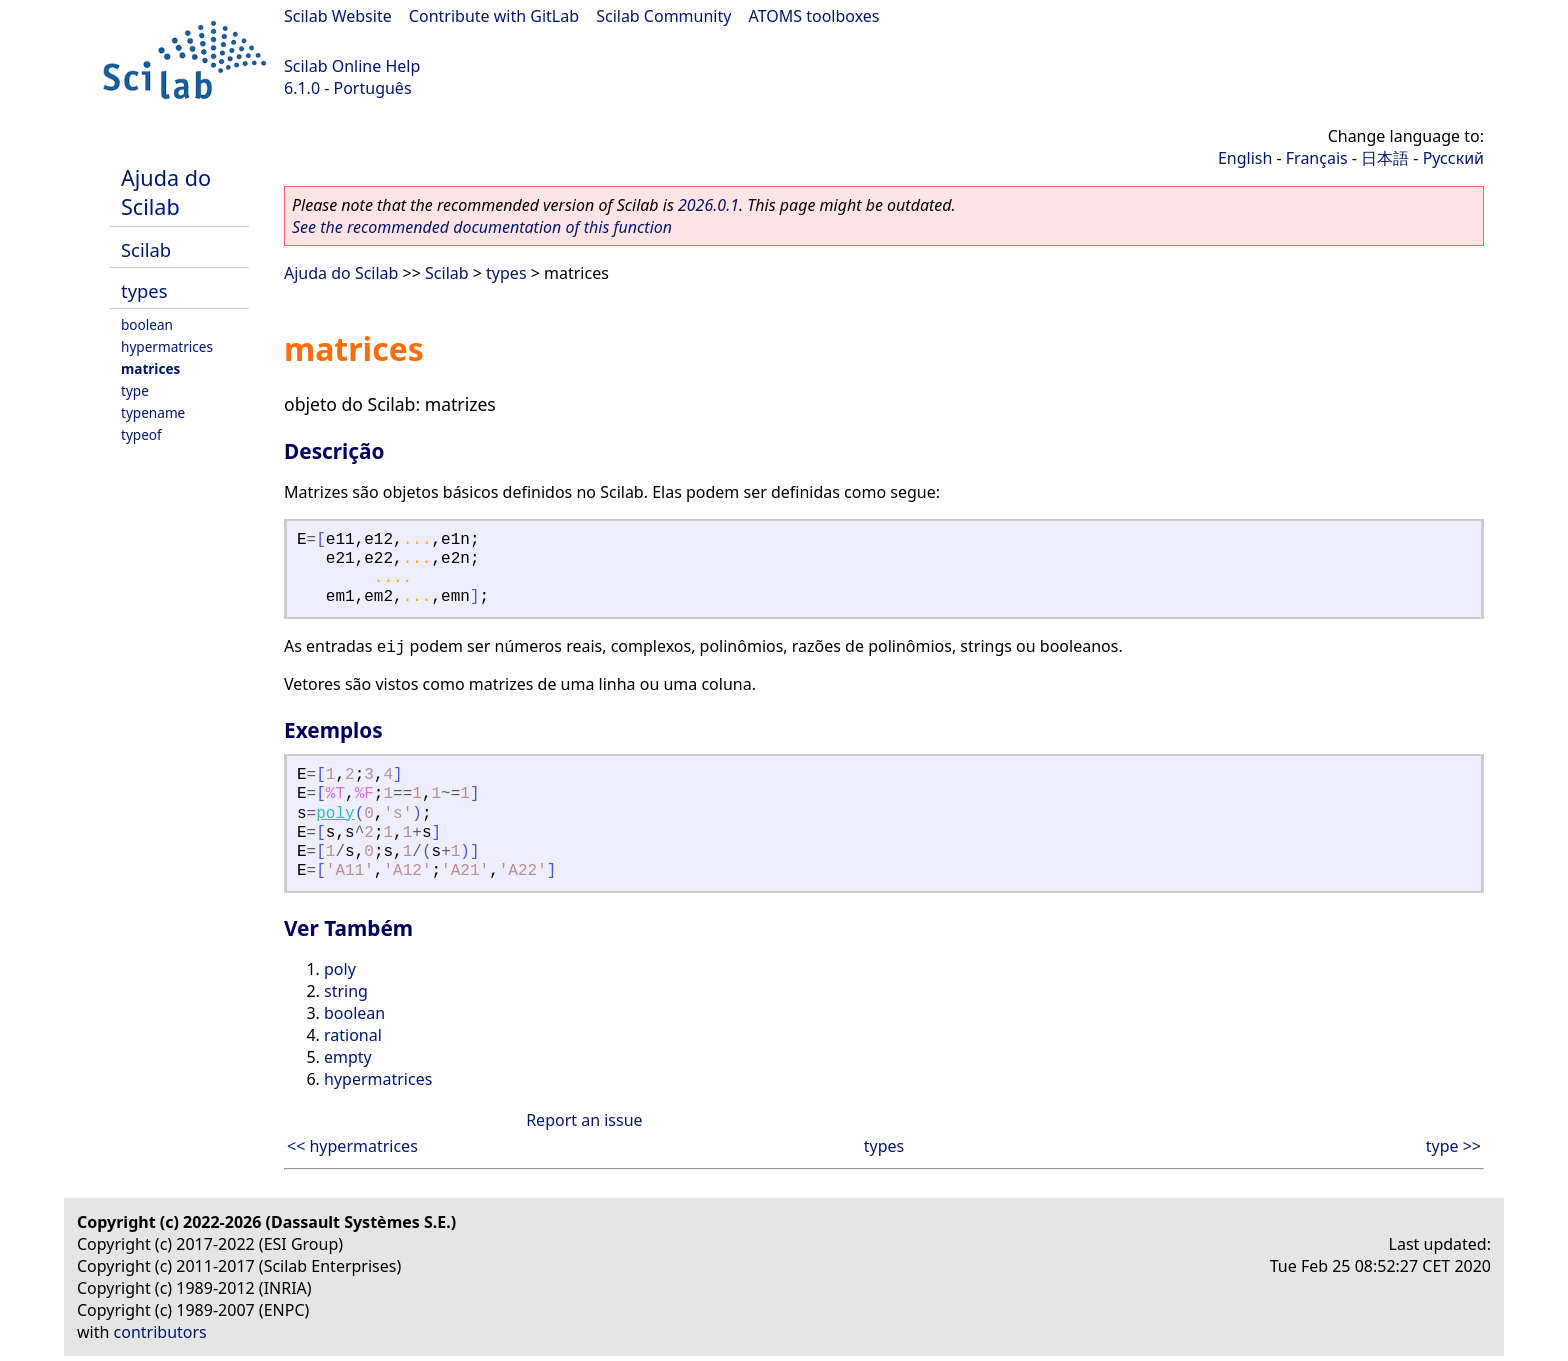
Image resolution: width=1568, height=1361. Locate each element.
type (135, 390)
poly (335, 814)
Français (1317, 158)
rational (353, 1035)
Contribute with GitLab (494, 16)
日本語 (1385, 158)
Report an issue (584, 1120)
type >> (1453, 1146)
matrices (150, 368)
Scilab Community (663, 16)
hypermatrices (167, 346)
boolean (147, 324)
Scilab (146, 249)
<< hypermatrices (352, 1146)
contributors (160, 1332)
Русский (1453, 158)
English (1245, 158)
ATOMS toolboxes (814, 16)
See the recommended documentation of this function (482, 227)
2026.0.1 (708, 205)
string (346, 991)
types (144, 290)
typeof (141, 434)
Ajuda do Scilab (166, 192)
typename (153, 412)
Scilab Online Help (352, 66)
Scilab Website (338, 16)
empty (348, 1057)
